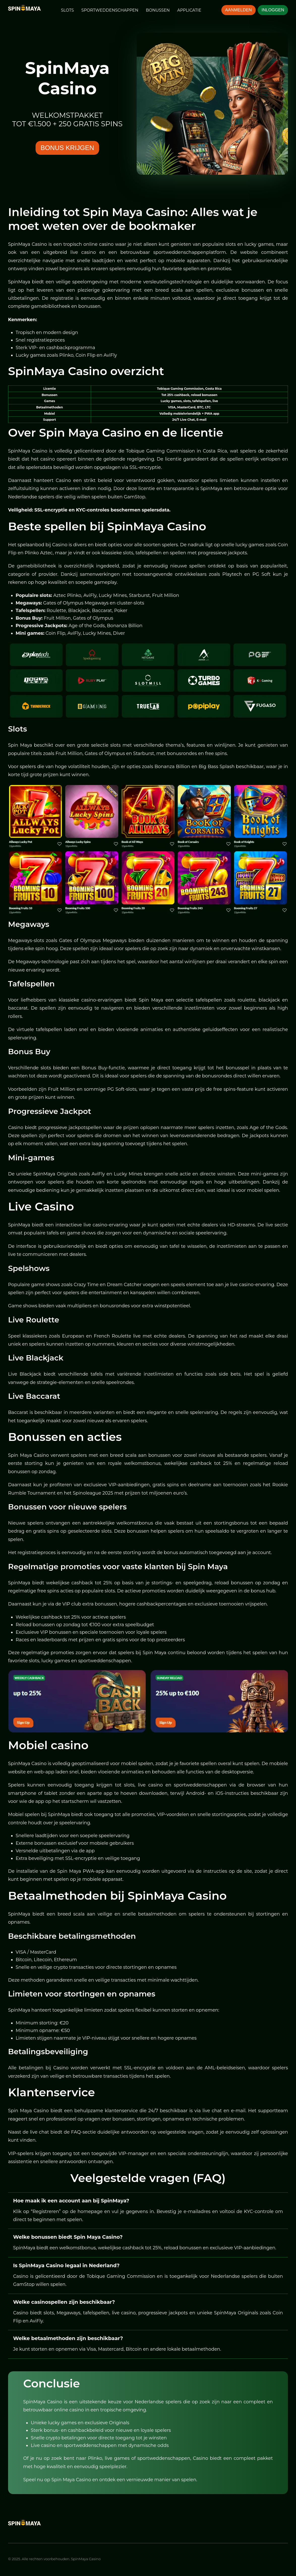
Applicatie (189, 10)
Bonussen (158, 10)
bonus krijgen (67, 147)
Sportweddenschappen (109, 10)
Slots (67, 10)
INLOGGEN (272, 10)
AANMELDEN (238, 10)
